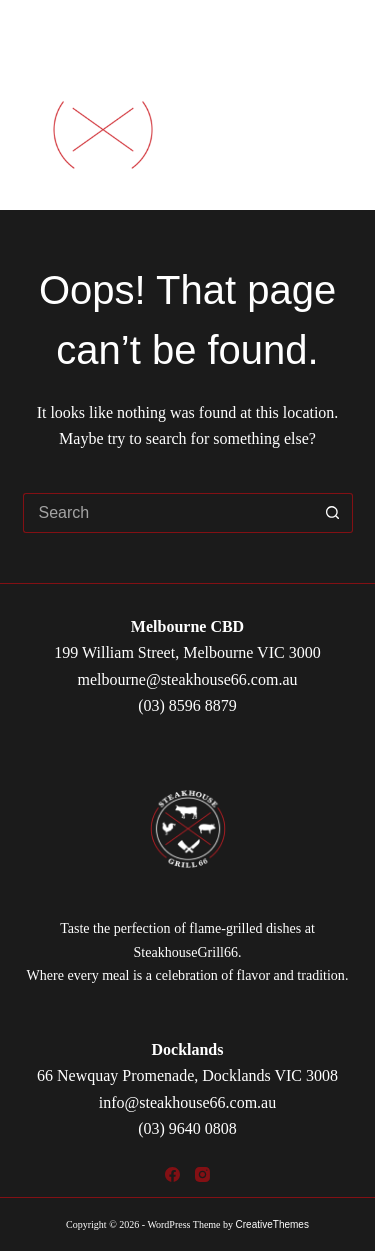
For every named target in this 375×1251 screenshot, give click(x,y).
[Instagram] (202, 1174)
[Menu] (335, 130)
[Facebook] (172, 1174)
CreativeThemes (272, 1224)
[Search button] (333, 513)
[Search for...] (168, 513)
